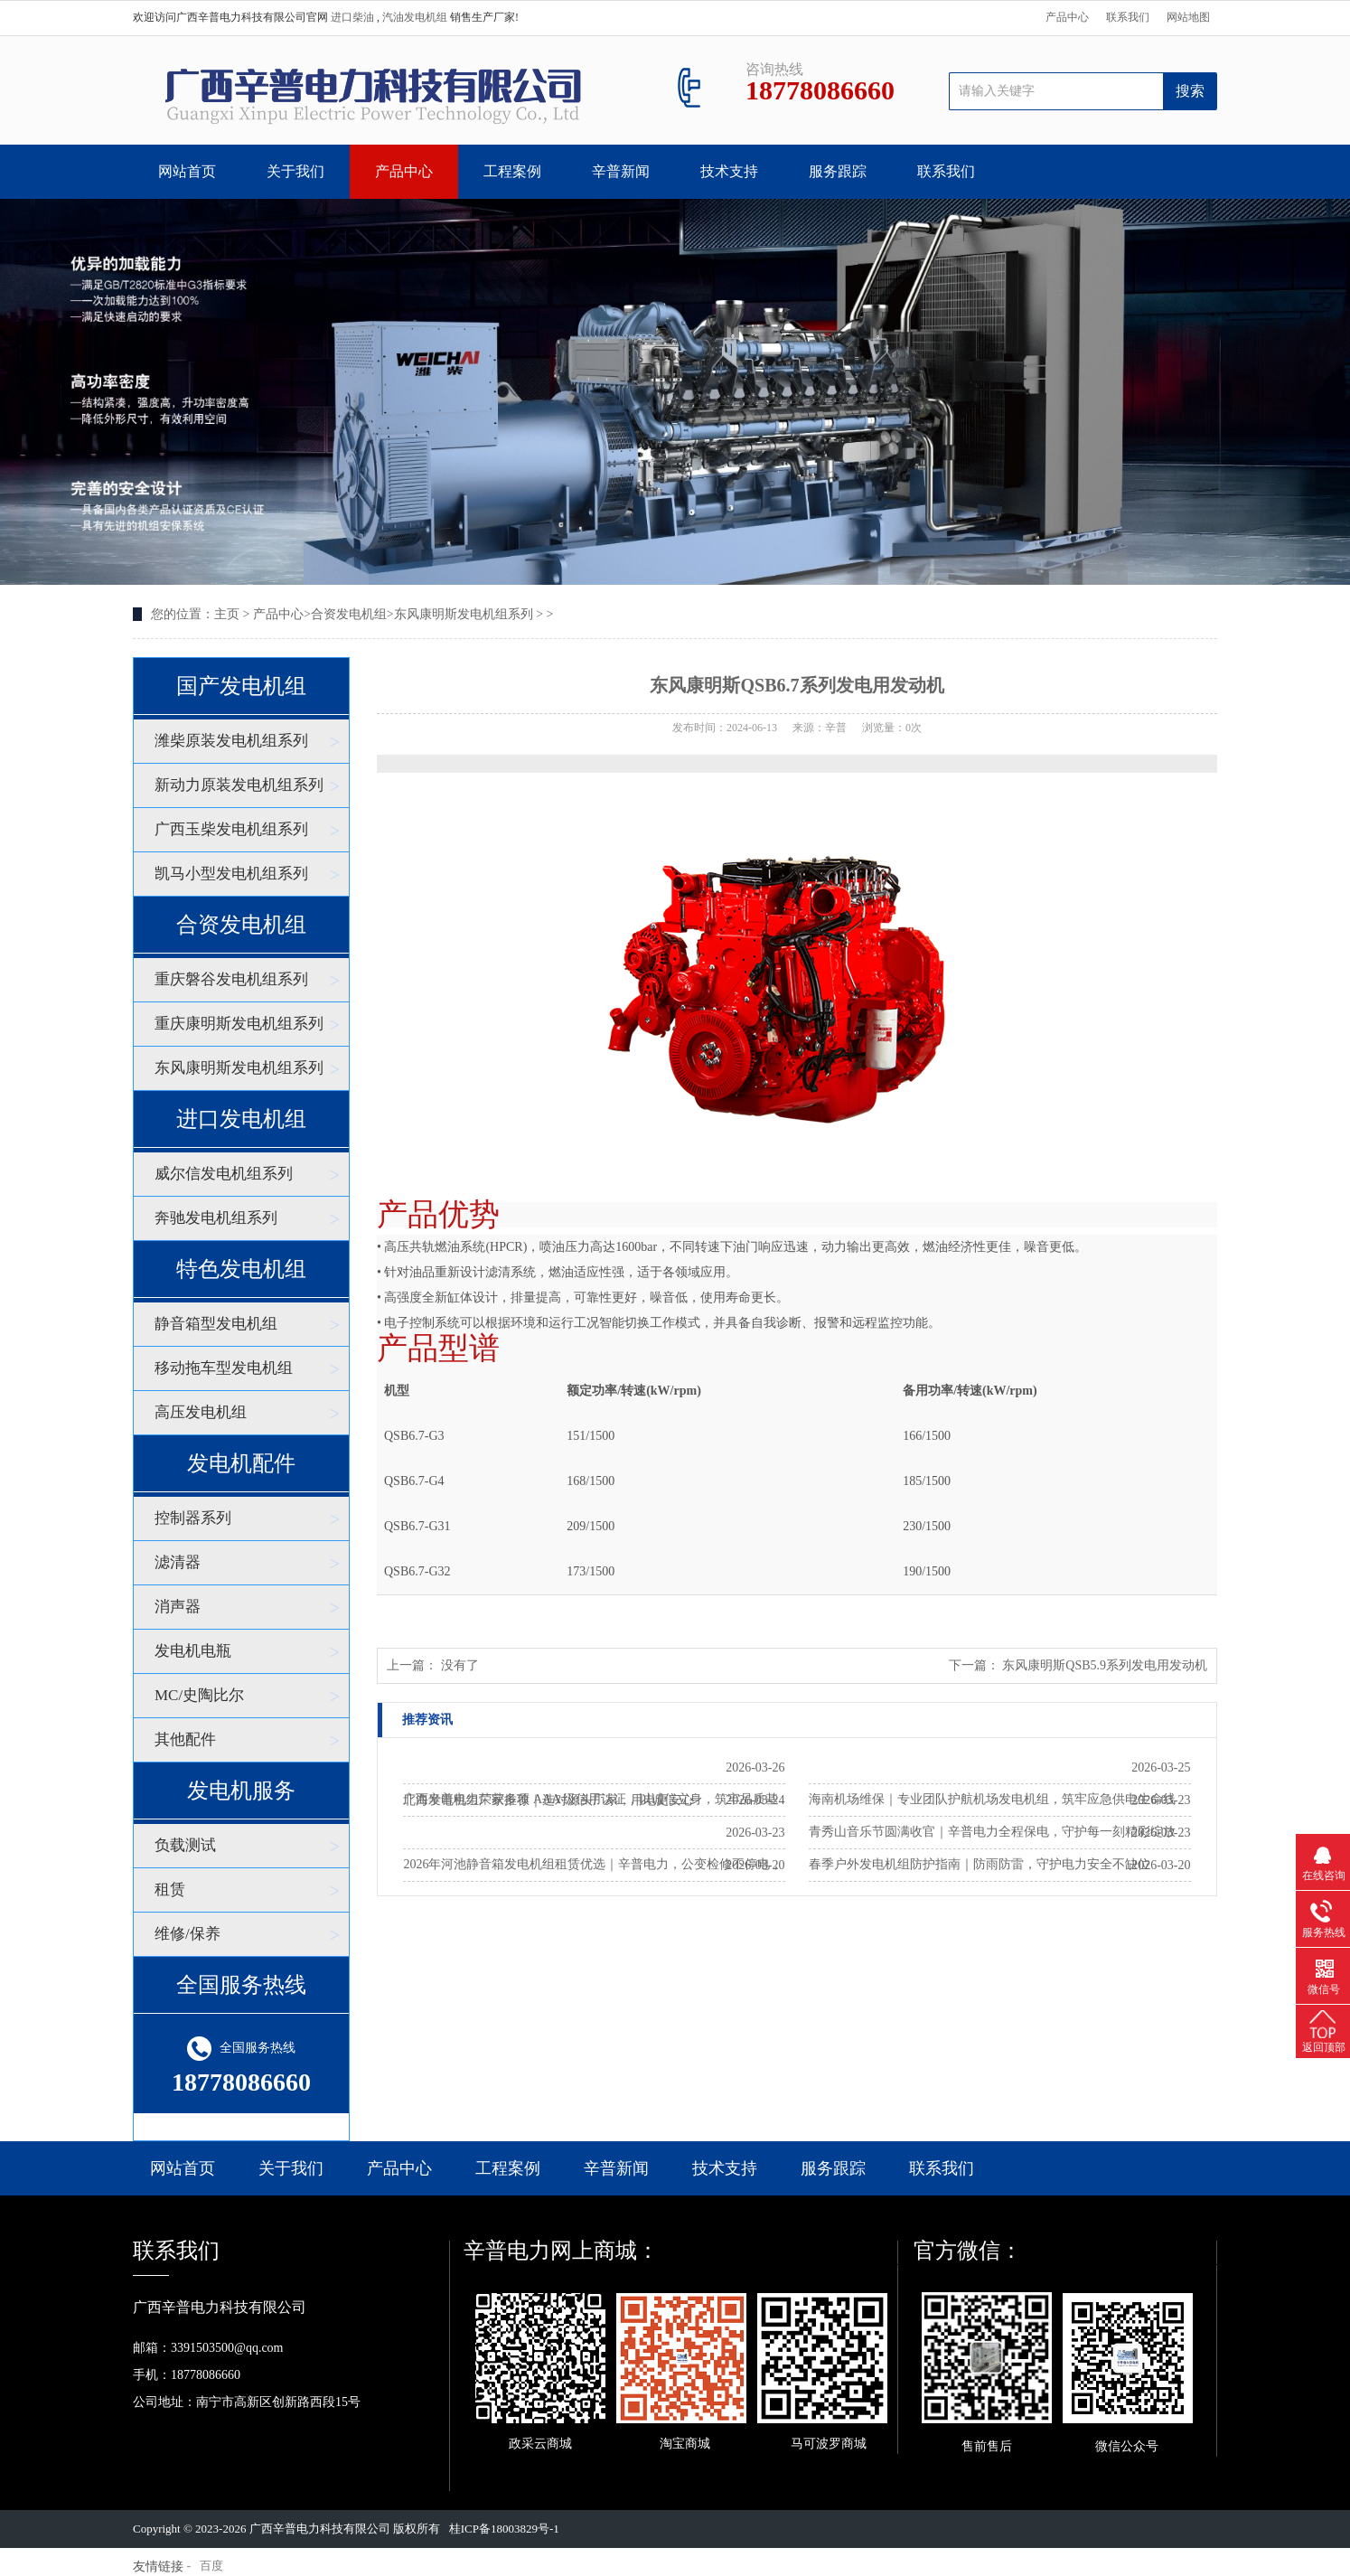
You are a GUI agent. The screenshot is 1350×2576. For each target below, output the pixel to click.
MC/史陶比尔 (199, 1695)
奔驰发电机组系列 (216, 1218)
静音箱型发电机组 (216, 1323)
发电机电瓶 (193, 1650)
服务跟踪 (838, 171)
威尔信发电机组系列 (224, 1173)
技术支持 (729, 171)
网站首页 (187, 171)
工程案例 (512, 171)
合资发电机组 (349, 614)
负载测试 (185, 1845)
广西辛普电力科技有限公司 (319, 2528)
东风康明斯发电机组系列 (463, 614)
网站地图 (1188, 17)
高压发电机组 (201, 1412)
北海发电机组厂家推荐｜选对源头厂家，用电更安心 (548, 1800)
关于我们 (295, 171)
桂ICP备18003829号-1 (504, 2528)
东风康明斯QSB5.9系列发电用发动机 (1104, 1665)
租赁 (170, 1889)
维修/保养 (187, 1933)
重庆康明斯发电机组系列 (239, 1023)
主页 (226, 614)
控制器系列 (193, 1518)
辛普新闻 (621, 171)
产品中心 (1067, 17)
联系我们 (1127, 17)
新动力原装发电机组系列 (239, 785)
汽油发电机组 (416, 17)
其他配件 (185, 1739)
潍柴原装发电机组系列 (231, 740)
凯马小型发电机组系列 (231, 873)
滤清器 (178, 1562)
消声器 (178, 1606)
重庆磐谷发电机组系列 (231, 979)
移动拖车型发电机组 (224, 1368)
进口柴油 (354, 17)
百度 (211, 2565)
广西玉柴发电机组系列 (231, 829)
